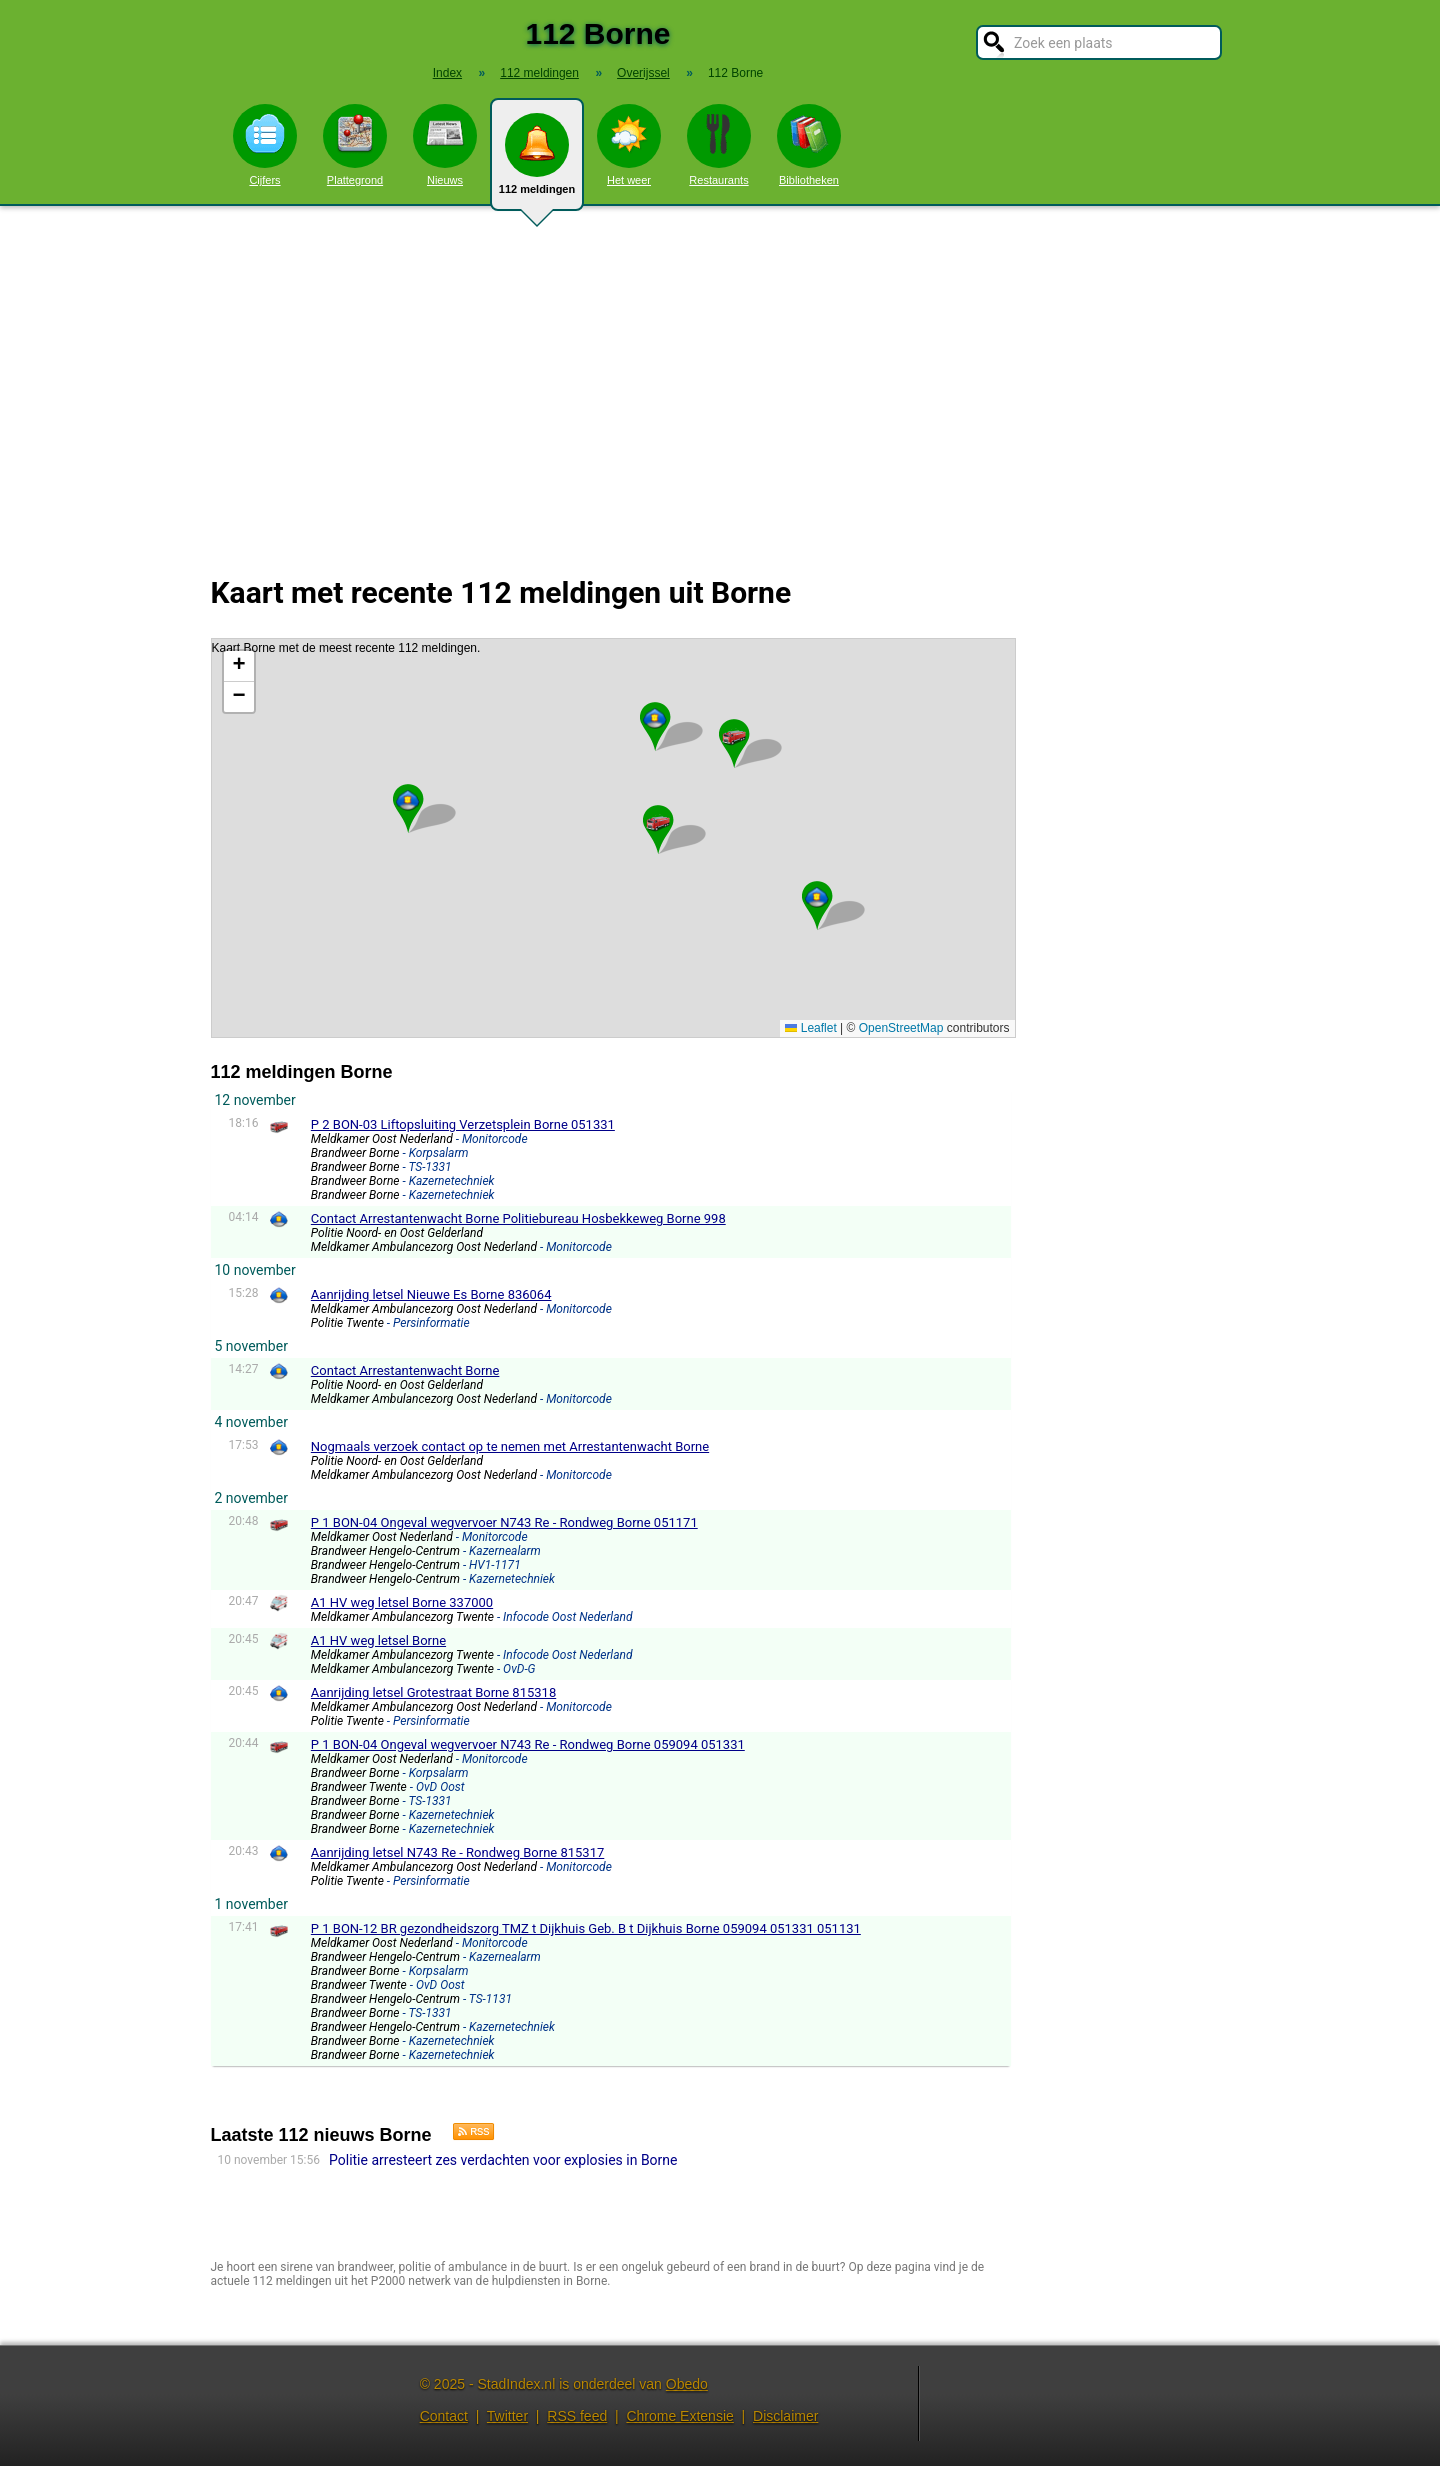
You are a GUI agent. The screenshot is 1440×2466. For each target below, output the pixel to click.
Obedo (687, 2384)
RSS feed (577, 2416)
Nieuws (445, 145)
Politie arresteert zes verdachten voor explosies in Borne (503, 2160)
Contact (444, 2416)
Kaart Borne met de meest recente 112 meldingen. (611, 838)
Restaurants (719, 145)
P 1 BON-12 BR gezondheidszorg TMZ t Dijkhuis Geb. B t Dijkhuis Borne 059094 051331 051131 (586, 1928)
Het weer (629, 145)
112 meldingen (537, 162)
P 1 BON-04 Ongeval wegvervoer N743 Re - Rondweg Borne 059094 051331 (528, 1744)
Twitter (507, 2416)
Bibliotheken (809, 145)
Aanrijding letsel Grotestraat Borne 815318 (433, 1692)
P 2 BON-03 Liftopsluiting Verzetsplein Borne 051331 (463, 1124)
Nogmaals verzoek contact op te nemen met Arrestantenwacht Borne (510, 1446)
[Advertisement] (720, 378)
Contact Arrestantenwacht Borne (405, 1370)
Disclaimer (785, 2416)
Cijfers (265, 145)
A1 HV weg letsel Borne (378, 1640)
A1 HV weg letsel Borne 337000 (402, 1602)
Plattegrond (355, 145)
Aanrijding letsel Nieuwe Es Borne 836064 (431, 1294)
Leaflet (810, 1028)
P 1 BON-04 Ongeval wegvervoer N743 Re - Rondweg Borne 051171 (504, 1522)
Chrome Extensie (679, 2416)
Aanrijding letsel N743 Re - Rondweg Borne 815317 (457, 1852)
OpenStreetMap (901, 1028)
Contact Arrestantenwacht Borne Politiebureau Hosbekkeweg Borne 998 (518, 1218)
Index (447, 73)
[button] (658, 821)
